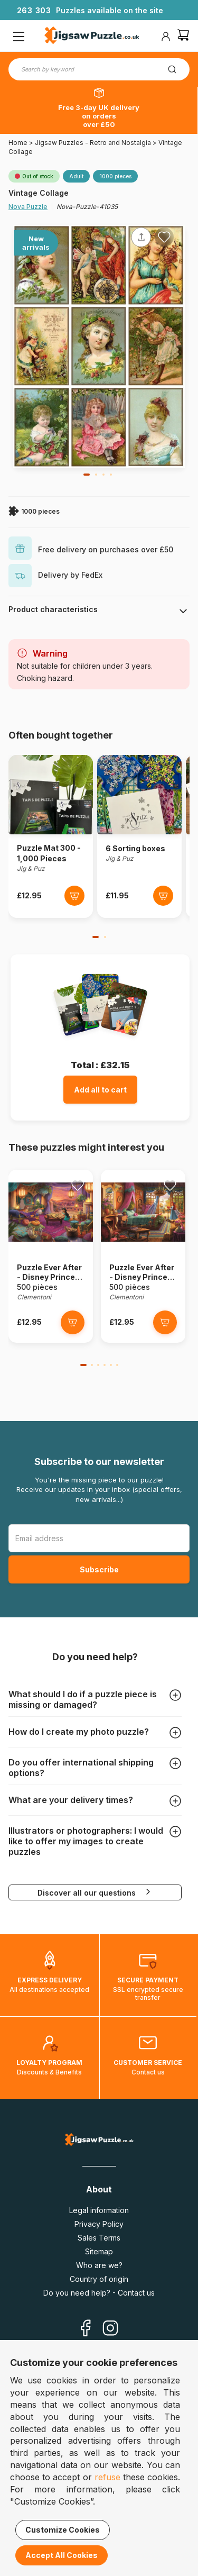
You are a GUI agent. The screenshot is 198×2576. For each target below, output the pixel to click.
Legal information (99, 2210)
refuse (107, 2477)
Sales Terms (99, 2237)
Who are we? (99, 2265)
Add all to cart (100, 1089)
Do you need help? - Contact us (99, 2292)
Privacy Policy (99, 2223)
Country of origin (99, 2278)
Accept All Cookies (61, 2555)
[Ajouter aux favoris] (164, 237)
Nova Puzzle (28, 207)
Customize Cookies (62, 2529)
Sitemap (99, 2251)
